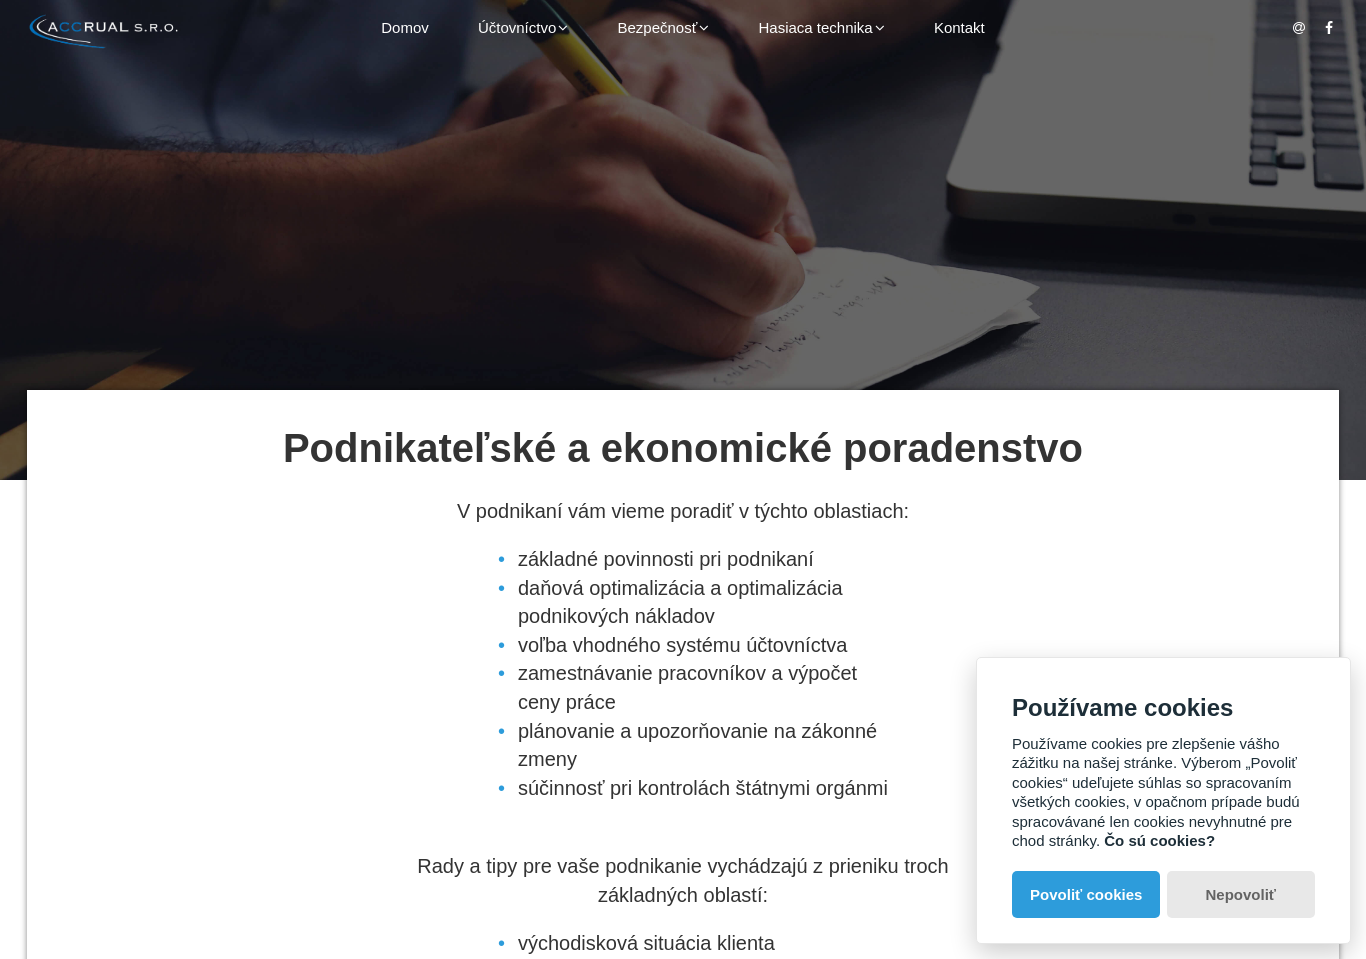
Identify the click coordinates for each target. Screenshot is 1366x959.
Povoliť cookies (1086, 894)
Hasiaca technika (821, 27)
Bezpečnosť (663, 27)
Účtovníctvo (523, 27)
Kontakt (959, 27)
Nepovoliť (1241, 894)
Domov (405, 27)
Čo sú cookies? (1159, 840)
